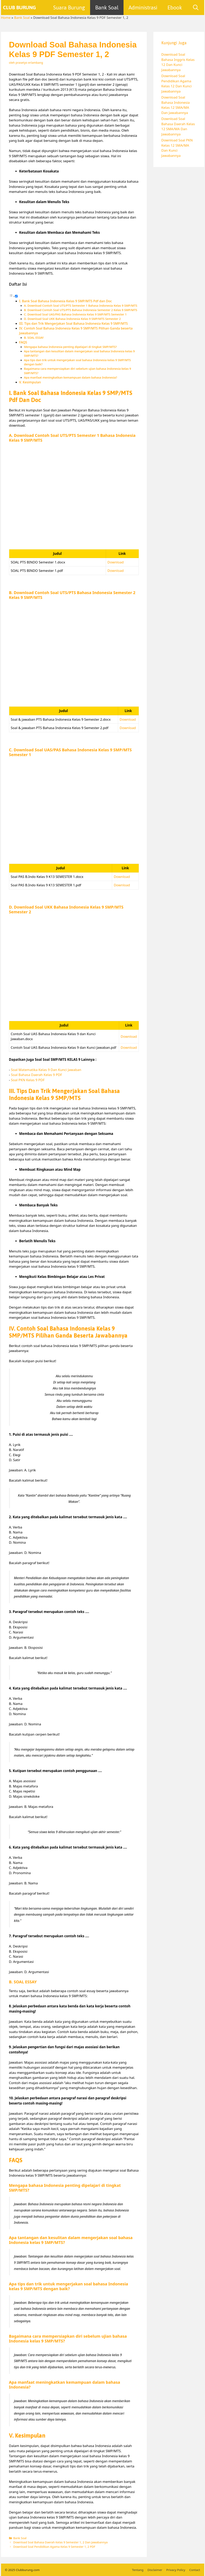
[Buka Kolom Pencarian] (195, 7)
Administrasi (143, 7)
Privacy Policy (175, 2570)
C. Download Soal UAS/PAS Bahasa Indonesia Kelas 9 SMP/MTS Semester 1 (75, 314)
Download (116, 562)
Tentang (137, 2570)
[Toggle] (16, 296)
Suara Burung (69, 7)
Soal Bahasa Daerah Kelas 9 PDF (36, 1074)
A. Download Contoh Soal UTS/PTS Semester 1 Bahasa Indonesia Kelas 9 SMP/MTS (80, 305)
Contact (194, 2570)
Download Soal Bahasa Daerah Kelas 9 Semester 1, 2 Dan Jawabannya (60, 2542)
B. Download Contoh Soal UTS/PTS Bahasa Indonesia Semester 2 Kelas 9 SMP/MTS (80, 310)
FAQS (23, 342)
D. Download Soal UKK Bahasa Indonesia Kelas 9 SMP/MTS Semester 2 (72, 319)
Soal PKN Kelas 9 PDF (27, 1080)
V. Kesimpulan (30, 382)
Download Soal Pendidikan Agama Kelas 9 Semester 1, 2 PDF (54, 2547)
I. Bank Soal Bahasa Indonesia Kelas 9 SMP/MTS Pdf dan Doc (65, 301)
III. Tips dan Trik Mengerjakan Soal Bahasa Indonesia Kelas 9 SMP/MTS (73, 323)
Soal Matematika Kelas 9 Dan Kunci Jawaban (46, 1069)
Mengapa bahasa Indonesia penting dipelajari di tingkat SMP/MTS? (70, 347)
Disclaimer (155, 2570)
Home (6, 17)
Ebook (174, 7)
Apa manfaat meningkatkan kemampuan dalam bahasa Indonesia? (70, 377)
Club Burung (19, 7)
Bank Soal (107, 7)
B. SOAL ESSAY (34, 337)
